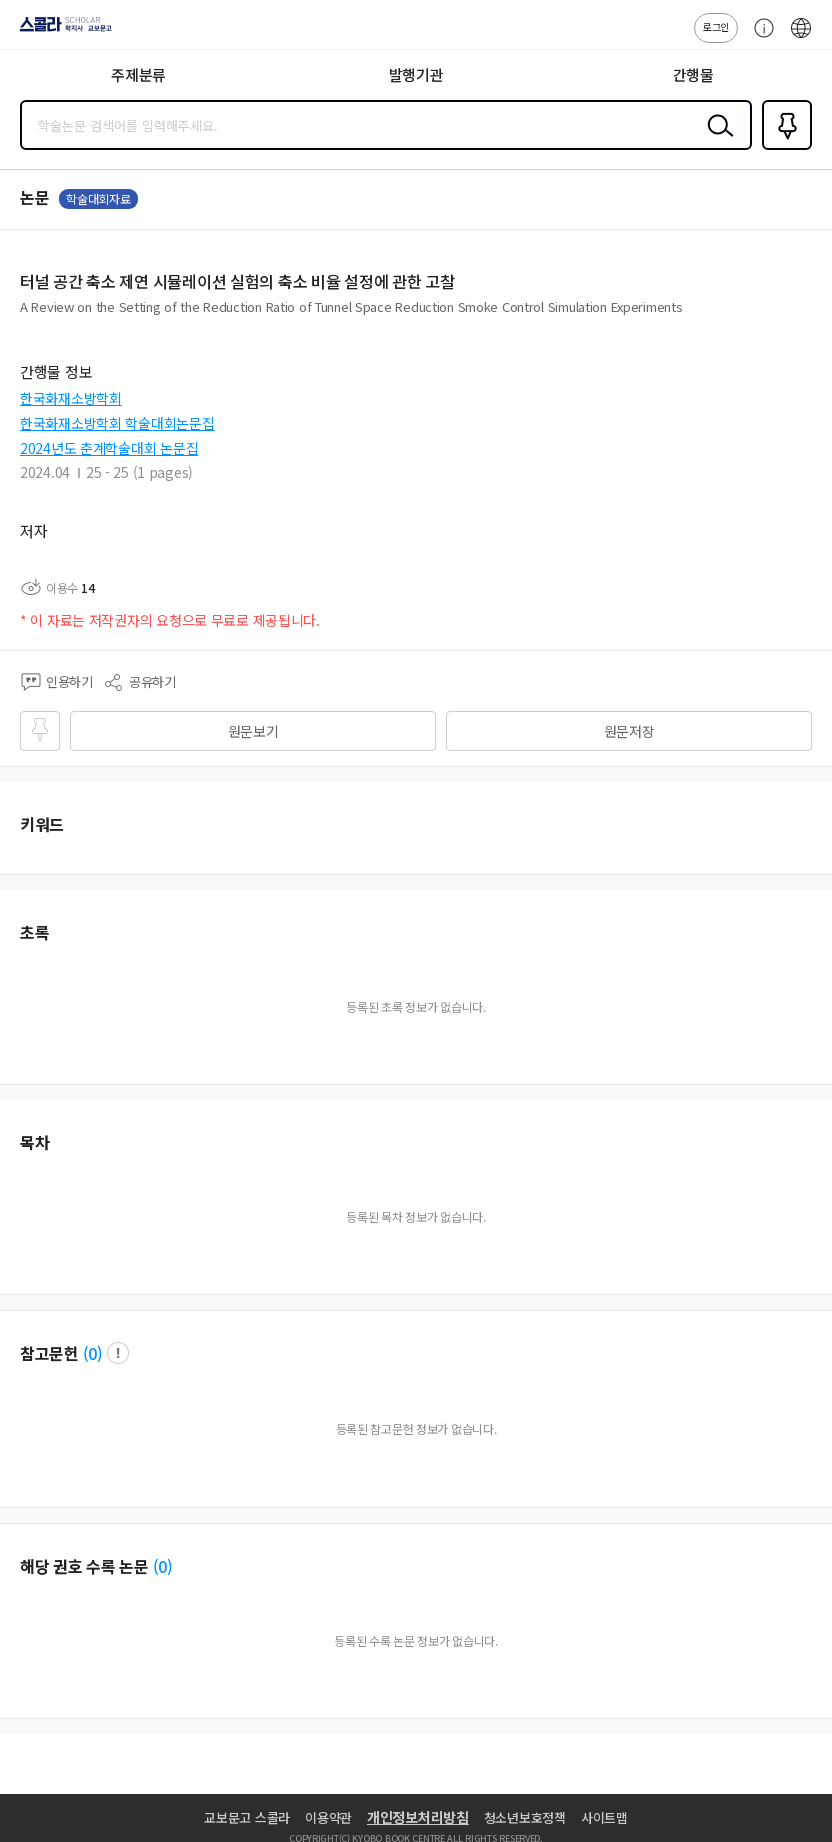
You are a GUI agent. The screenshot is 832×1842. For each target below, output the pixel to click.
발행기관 (416, 74)
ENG (801, 38)
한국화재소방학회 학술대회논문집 (117, 423)
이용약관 (328, 1817)
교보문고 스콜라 (247, 1817)
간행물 (693, 74)
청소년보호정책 (525, 1817)
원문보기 (253, 731)
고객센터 (759, 38)
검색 (716, 141)
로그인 (716, 26)
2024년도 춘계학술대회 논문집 (109, 448)
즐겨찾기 (783, 148)
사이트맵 (604, 1817)
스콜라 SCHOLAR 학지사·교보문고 (60, 31)
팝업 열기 (118, 1353)
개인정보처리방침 (418, 1817)
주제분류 (138, 74)
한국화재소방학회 (71, 398)
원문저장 (629, 731)
